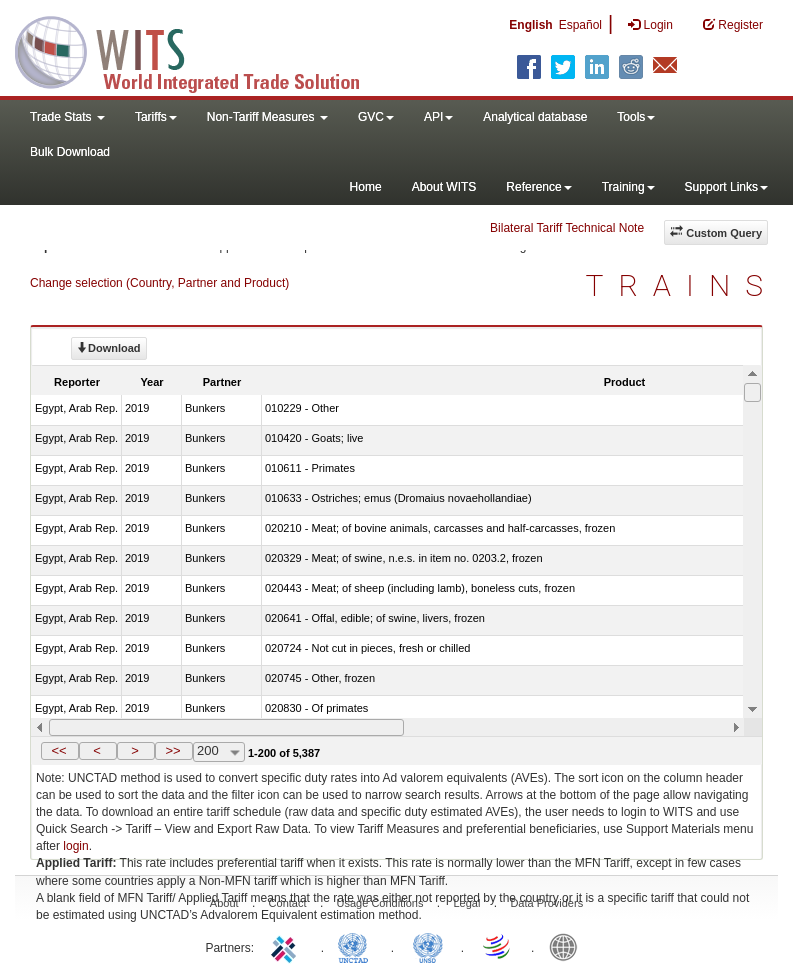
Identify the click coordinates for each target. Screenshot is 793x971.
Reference (538, 187)
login (75, 846)
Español (580, 25)
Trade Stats (67, 117)
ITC (287, 946)
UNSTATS (428, 946)
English (530, 25)
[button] (60, 751)
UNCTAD (357, 946)
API (438, 117)
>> (172, 750)
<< (58, 750)
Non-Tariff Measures (267, 117)
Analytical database (535, 117)
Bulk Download (70, 152)
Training (628, 187)
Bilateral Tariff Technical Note (567, 228)
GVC (376, 117)
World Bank (568, 946)
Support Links (726, 187)
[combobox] (219, 752)
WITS (200, 50)
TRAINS (682, 285)
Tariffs (156, 117)
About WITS (444, 187)
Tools (636, 117)
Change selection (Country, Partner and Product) (159, 283)
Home (366, 187)
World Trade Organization (498, 946)
